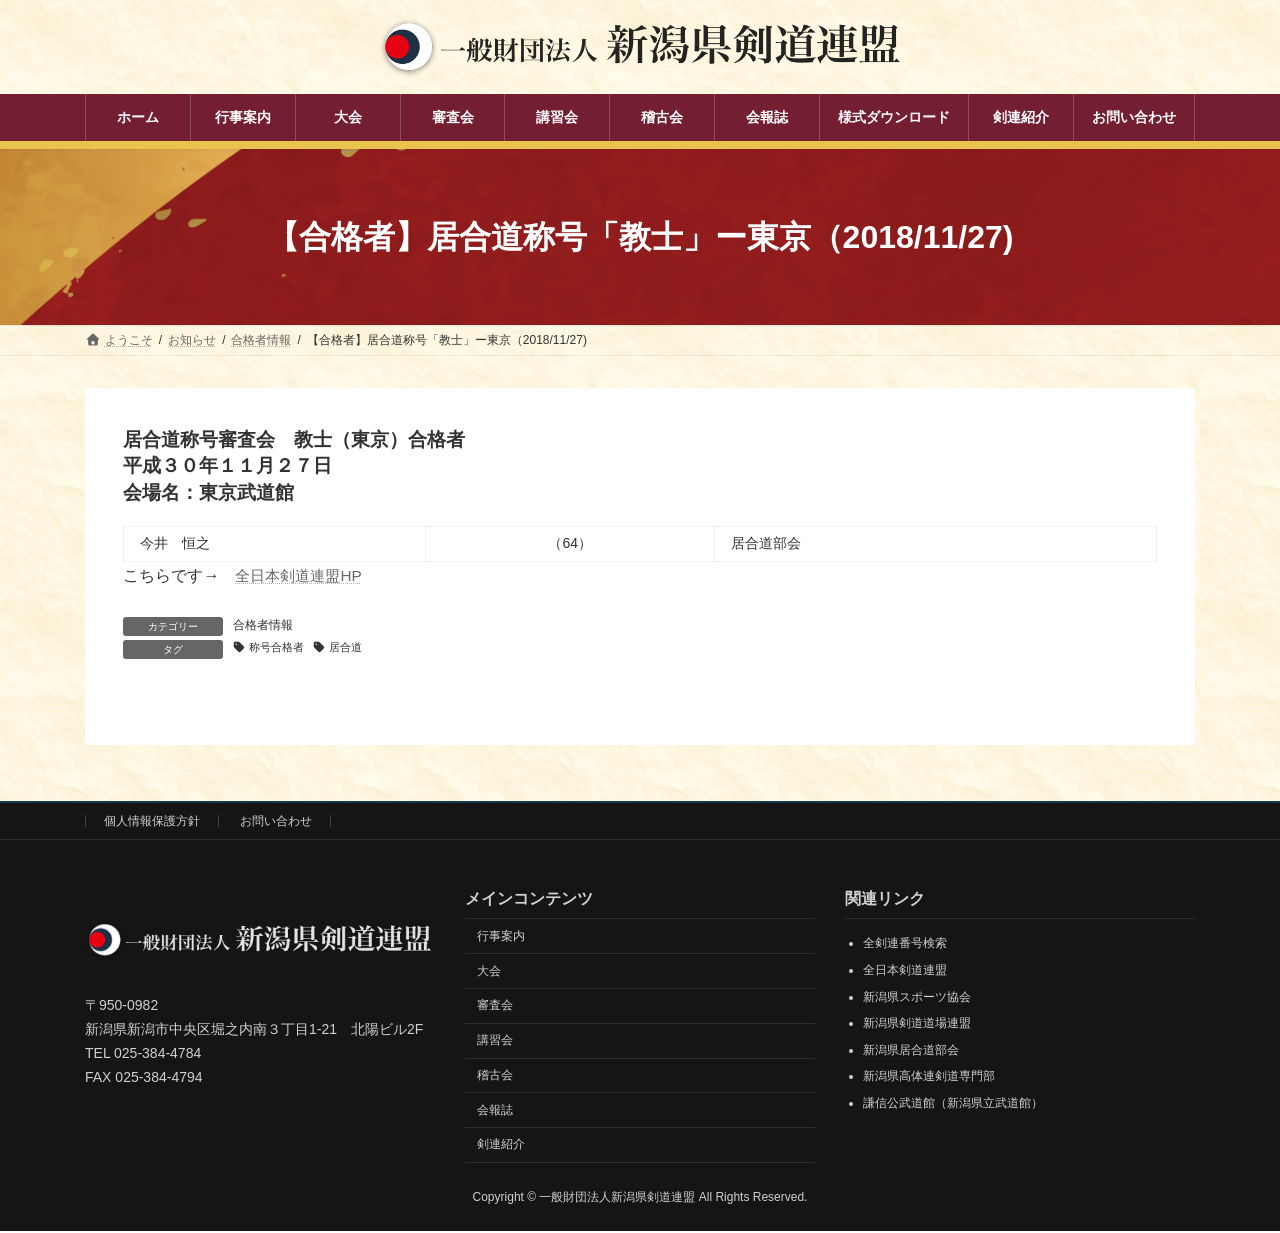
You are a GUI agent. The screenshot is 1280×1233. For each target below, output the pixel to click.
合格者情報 (263, 625)
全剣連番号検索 (905, 945)
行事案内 (501, 937)
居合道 (355, 648)
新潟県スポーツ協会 (917, 998)
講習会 (495, 1041)
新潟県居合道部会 (911, 1051)
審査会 (495, 1007)
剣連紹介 (501, 1146)
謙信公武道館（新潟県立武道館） (953, 1104)
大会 (489, 972)
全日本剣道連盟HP (302, 575)
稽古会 (495, 1076)
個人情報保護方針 (152, 822)
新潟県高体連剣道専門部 (929, 1078)
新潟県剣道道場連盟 (917, 1025)
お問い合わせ (276, 822)
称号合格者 (280, 648)
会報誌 (495, 1111)
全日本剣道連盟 (905, 971)
